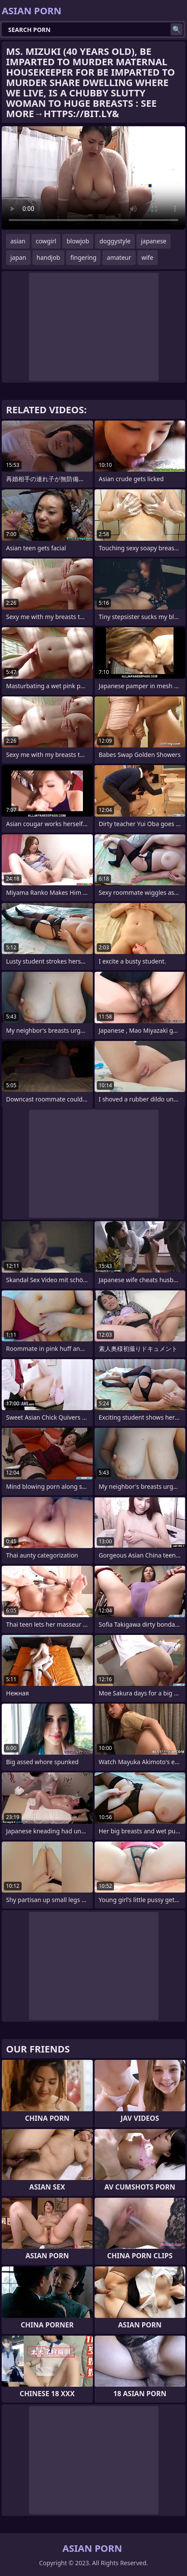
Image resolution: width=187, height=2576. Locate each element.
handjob (48, 257)
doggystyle (114, 241)
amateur (119, 257)
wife (147, 257)
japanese (153, 241)
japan (18, 257)
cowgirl (46, 241)
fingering (83, 257)
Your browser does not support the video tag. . (93, 178)
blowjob (78, 241)
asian (17, 241)
